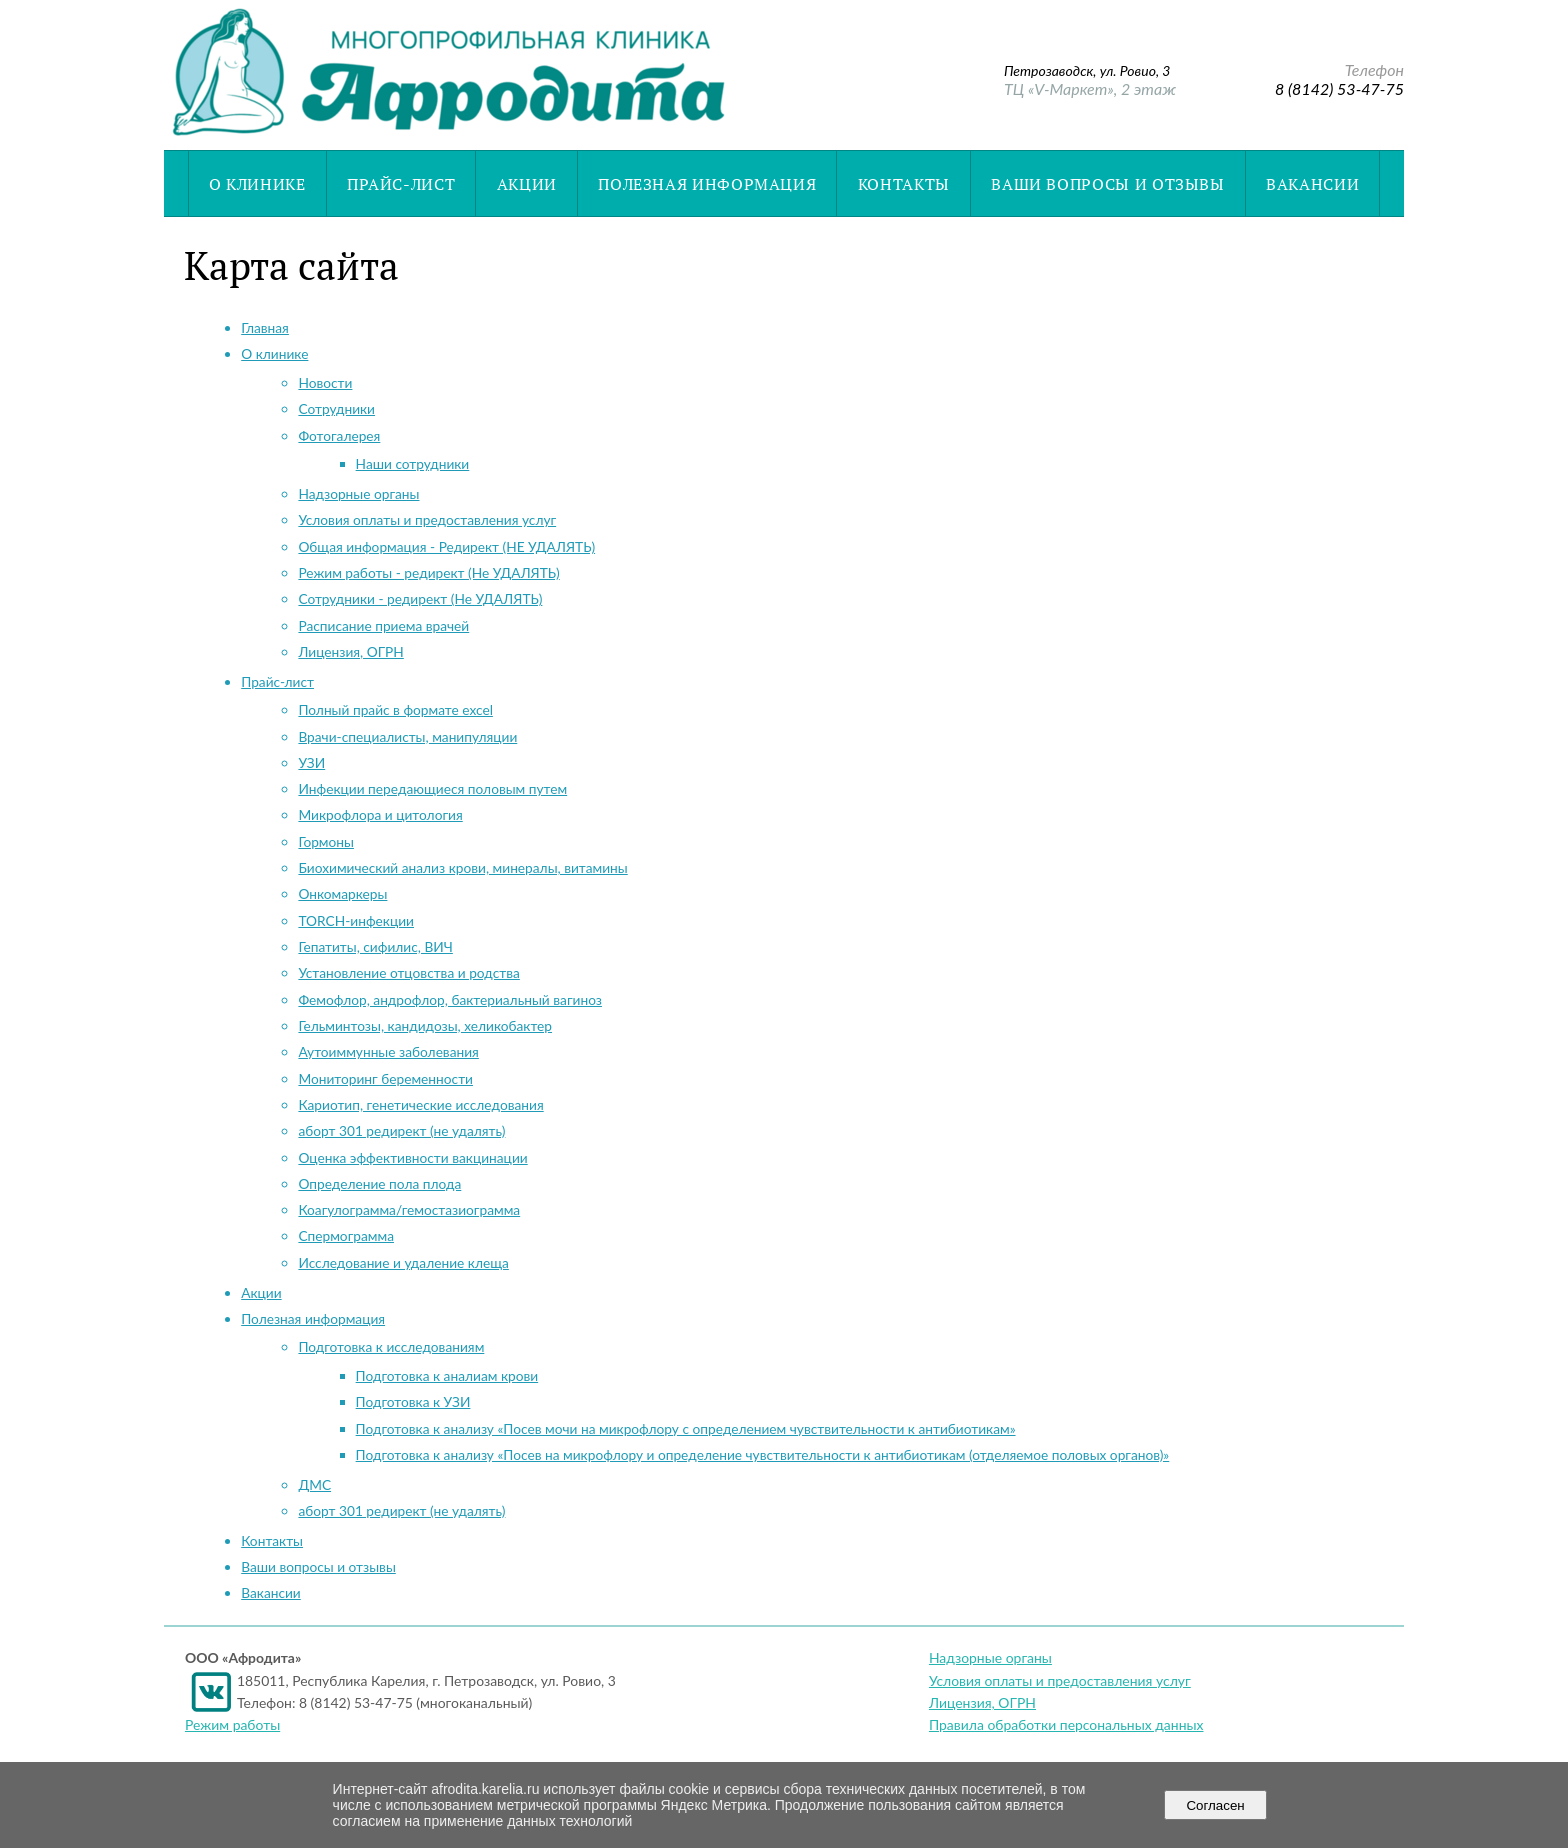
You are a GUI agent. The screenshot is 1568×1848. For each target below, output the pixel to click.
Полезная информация (707, 184)
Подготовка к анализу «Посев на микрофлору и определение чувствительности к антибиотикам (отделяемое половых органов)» (763, 1454)
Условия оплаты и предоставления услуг (427, 519)
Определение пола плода (379, 1183)
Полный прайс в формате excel (395, 709)
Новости (325, 382)
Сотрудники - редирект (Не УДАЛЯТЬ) (420, 598)
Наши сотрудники (413, 463)
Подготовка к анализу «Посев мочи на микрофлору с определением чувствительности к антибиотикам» (686, 1428)
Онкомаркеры (342, 893)
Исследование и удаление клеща (403, 1262)
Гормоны (326, 841)
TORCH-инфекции (356, 920)
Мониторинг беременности (385, 1078)
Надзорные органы (358, 493)
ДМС (314, 1484)
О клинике (257, 184)
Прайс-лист (401, 184)
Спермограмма (346, 1235)
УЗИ (311, 762)
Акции (527, 184)
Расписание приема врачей (383, 625)
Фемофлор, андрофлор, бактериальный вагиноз (450, 999)
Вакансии (1312, 184)
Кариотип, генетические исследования (420, 1104)
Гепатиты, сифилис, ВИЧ (375, 946)
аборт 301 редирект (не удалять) (401, 1130)
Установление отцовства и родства (408, 972)
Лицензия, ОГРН (350, 651)
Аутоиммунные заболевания (388, 1051)
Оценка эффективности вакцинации (412, 1157)
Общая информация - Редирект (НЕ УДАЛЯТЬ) (446, 546)
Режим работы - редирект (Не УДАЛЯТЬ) (428, 572)
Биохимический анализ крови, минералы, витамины (462, 867)
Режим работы (232, 1724)
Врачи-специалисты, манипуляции (407, 736)
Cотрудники (336, 408)
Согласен (1215, 1805)
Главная (265, 327)
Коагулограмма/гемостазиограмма (409, 1209)
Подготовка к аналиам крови (447, 1375)
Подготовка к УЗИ (413, 1401)
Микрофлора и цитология (380, 814)
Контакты (904, 184)
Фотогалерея (339, 435)
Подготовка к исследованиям (391, 1346)
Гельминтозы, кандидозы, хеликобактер (425, 1025)
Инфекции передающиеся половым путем (432, 788)
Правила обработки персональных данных (1066, 1724)
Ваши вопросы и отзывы (1107, 184)
